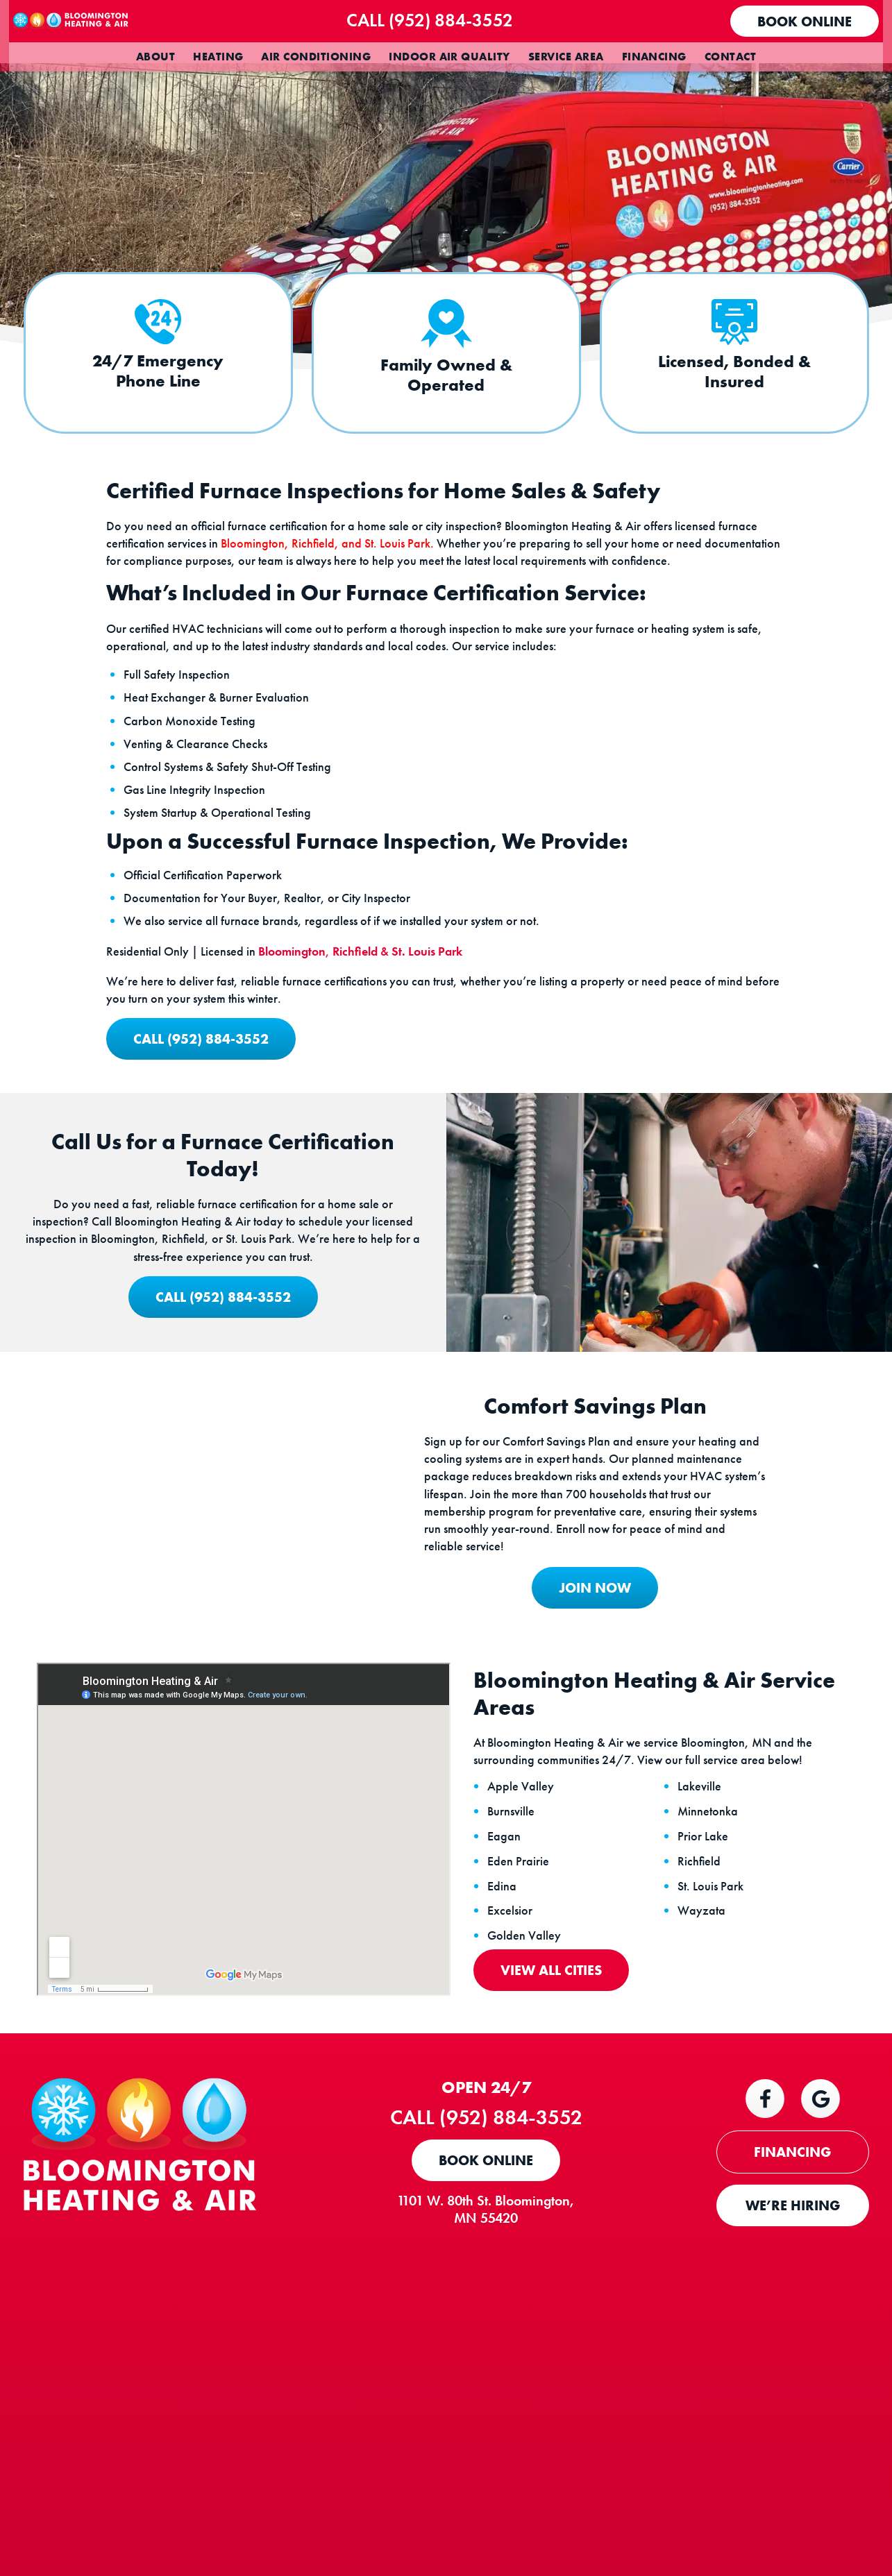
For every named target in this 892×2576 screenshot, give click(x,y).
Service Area (566, 56)
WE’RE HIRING (793, 2419)
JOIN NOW (571, 1787)
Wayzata (709, 2120)
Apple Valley (528, 1996)
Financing (654, 56)
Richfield (706, 2070)
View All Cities (558, 2180)
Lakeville (707, 1996)
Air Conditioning (316, 56)
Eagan (511, 2046)
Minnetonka (715, 2021)
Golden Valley (532, 2145)
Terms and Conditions (672, 2501)
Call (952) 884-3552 (459, 20)
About (155, 56)
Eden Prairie (526, 2070)
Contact (730, 56)
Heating (218, 56)
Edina (509, 2095)
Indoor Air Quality (449, 56)
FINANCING (792, 2366)
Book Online (806, 21)
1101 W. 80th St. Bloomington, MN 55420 (509, 2423)
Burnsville (518, 2021)
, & (353, 1072)
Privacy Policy (739, 2501)
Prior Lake (710, 2046)
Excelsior (517, 2120)
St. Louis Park (718, 2095)
